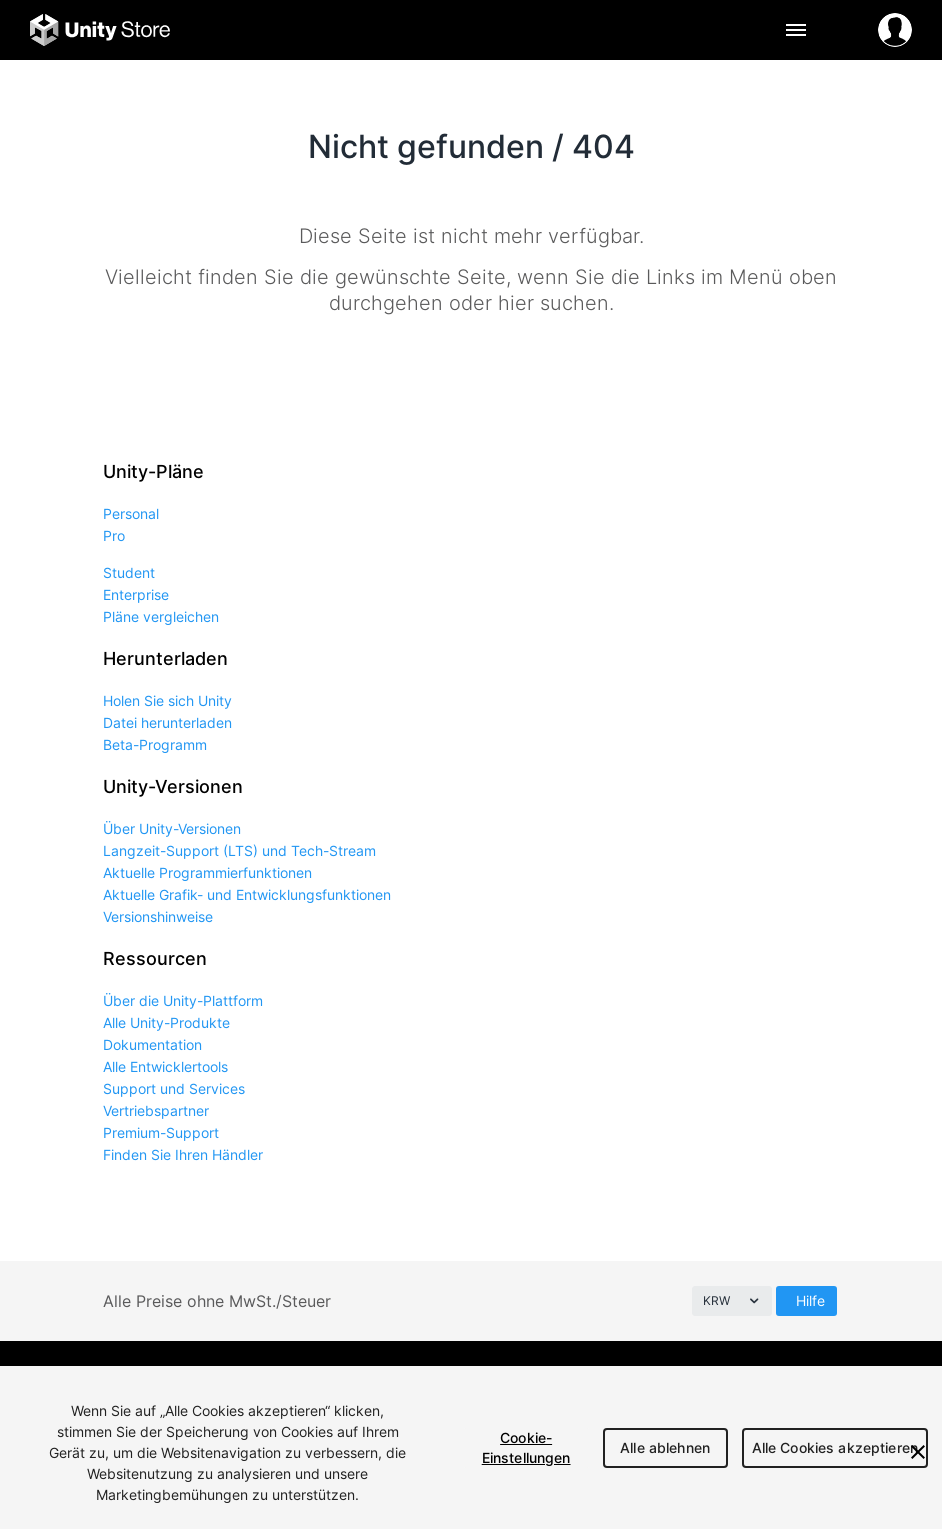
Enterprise (136, 594)
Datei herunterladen (167, 722)
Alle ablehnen (665, 1447)
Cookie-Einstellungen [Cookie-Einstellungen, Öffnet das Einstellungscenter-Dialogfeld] (526, 1447)
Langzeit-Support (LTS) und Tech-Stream (239, 850)
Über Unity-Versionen (172, 828)
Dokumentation (152, 1044)
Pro (114, 535)
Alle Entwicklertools (165, 1066)
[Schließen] (918, 1452)
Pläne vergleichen (161, 616)
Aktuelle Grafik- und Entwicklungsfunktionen (247, 894)
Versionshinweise (158, 916)
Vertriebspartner (156, 1110)
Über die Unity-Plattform (183, 1000)
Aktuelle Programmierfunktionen (207, 872)
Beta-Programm (155, 744)
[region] (471, 1447)
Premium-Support (161, 1132)
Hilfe (810, 1300)
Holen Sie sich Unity (167, 700)
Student (129, 572)
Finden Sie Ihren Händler (183, 1154)
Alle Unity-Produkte (166, 1022)
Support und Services (174, 1088)
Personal (131, 513)
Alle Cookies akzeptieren (835, 1447)
